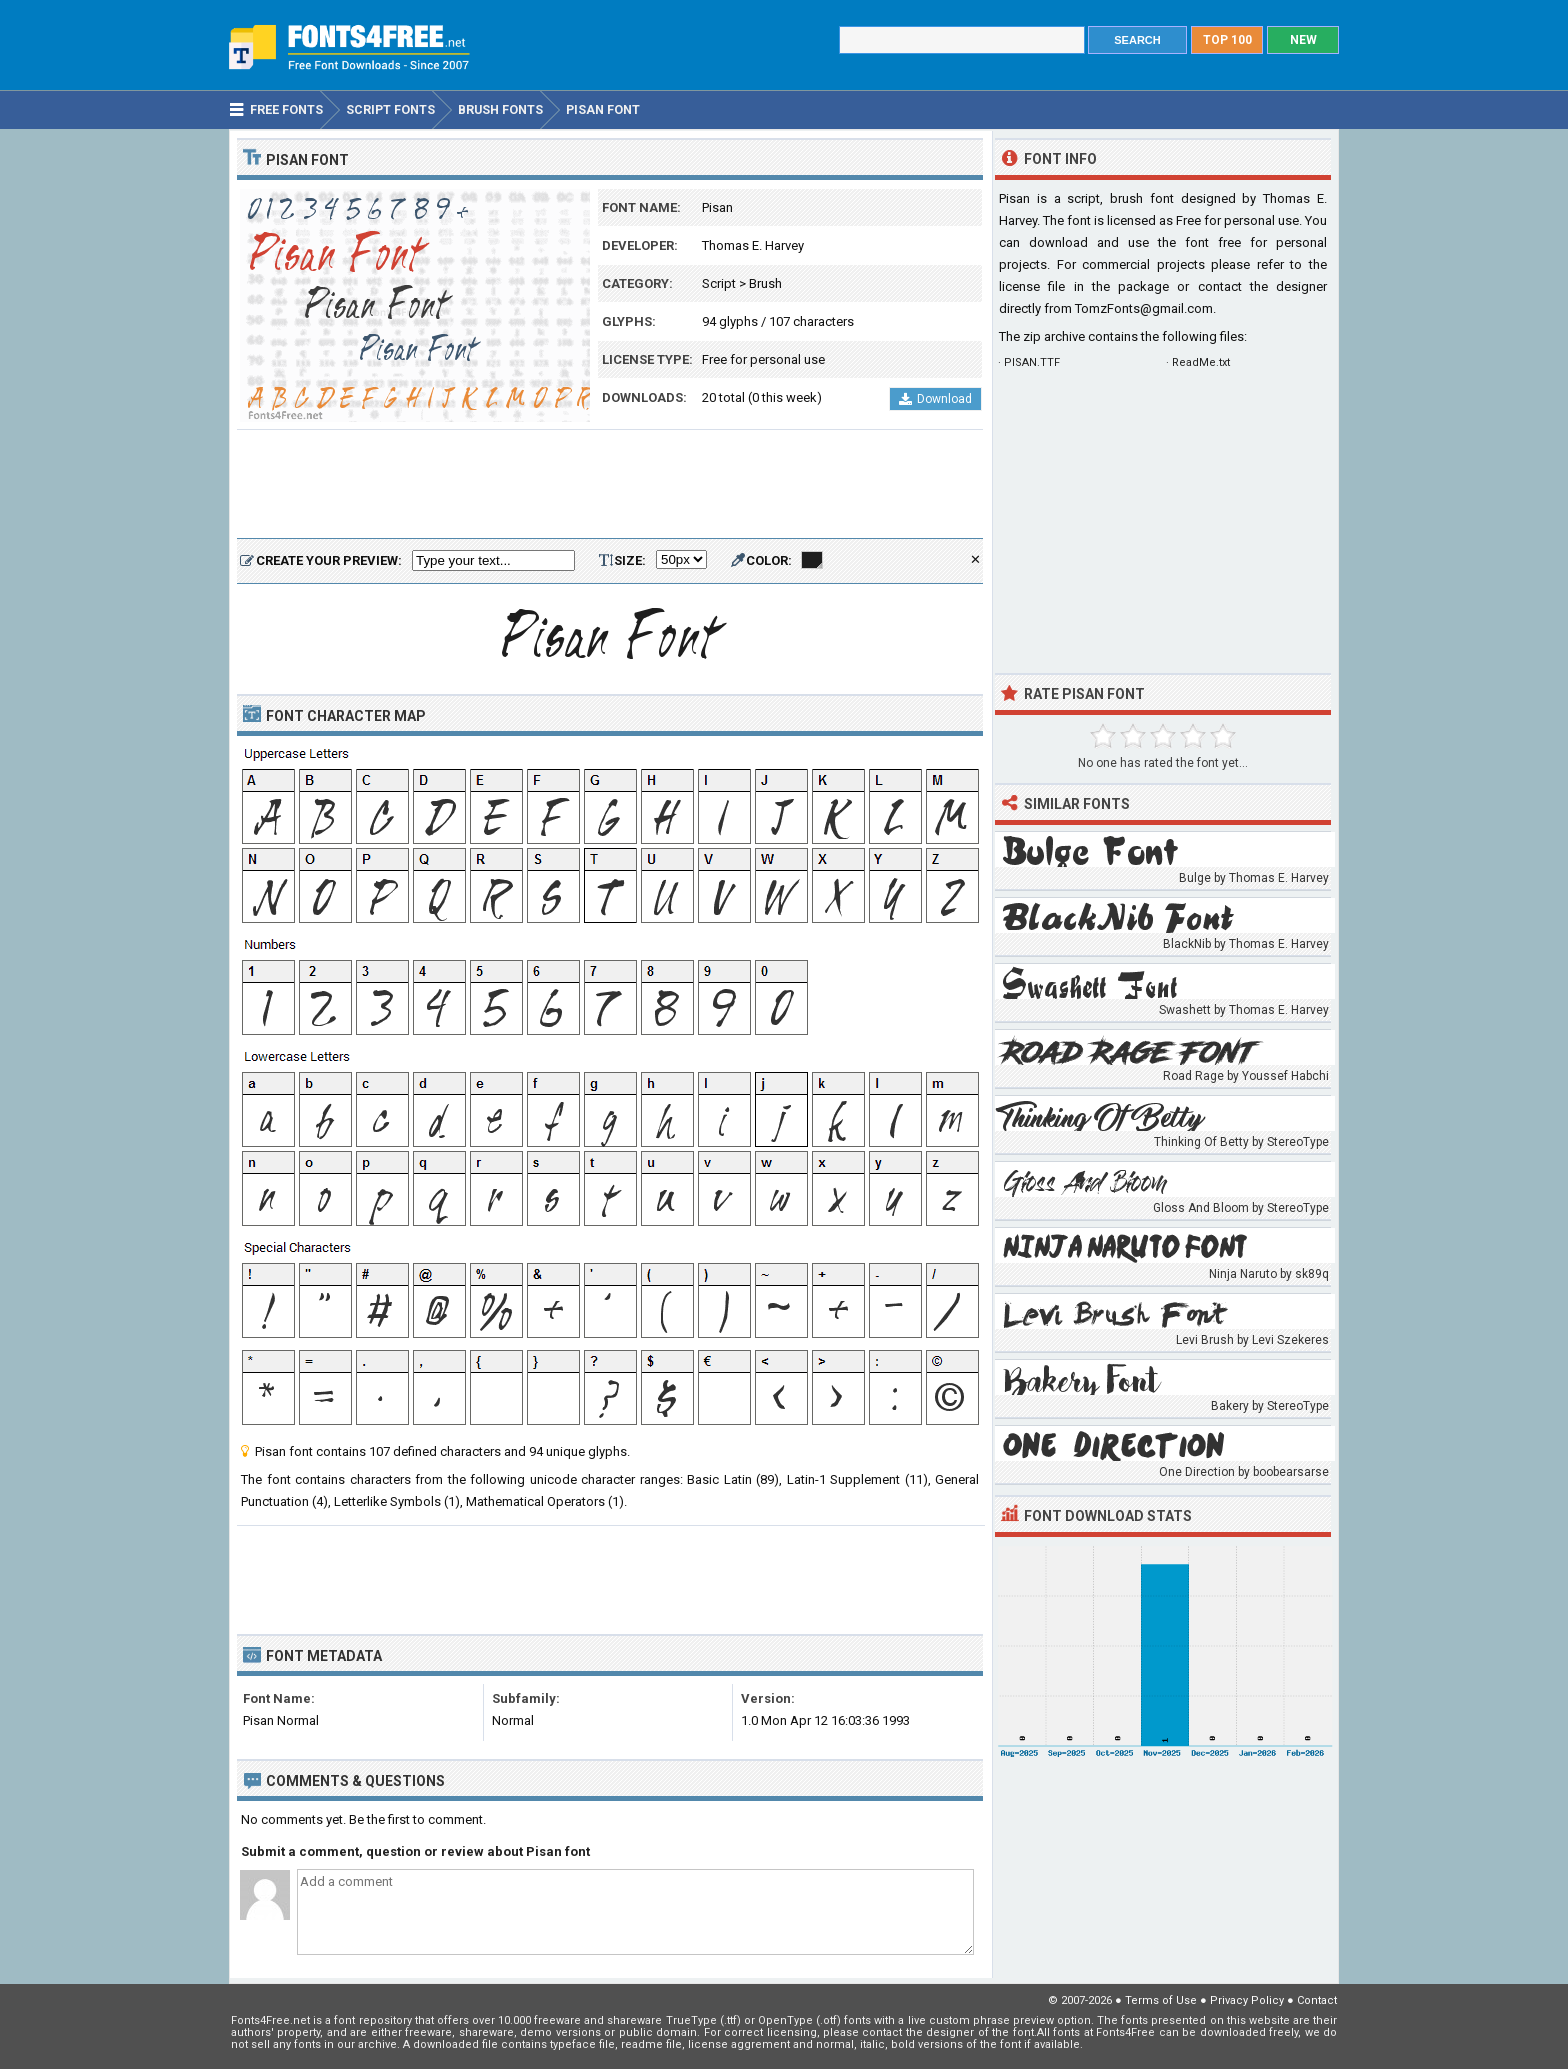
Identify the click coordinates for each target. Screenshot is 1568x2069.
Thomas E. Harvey (753, 245)
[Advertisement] (610, 485)
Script (719, 283)
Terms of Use (1161, 2000)
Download (935, 399)
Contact (1317, 2000)
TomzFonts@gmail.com (1144, 308)
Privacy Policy (1247, 2000)
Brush (765, 283)
